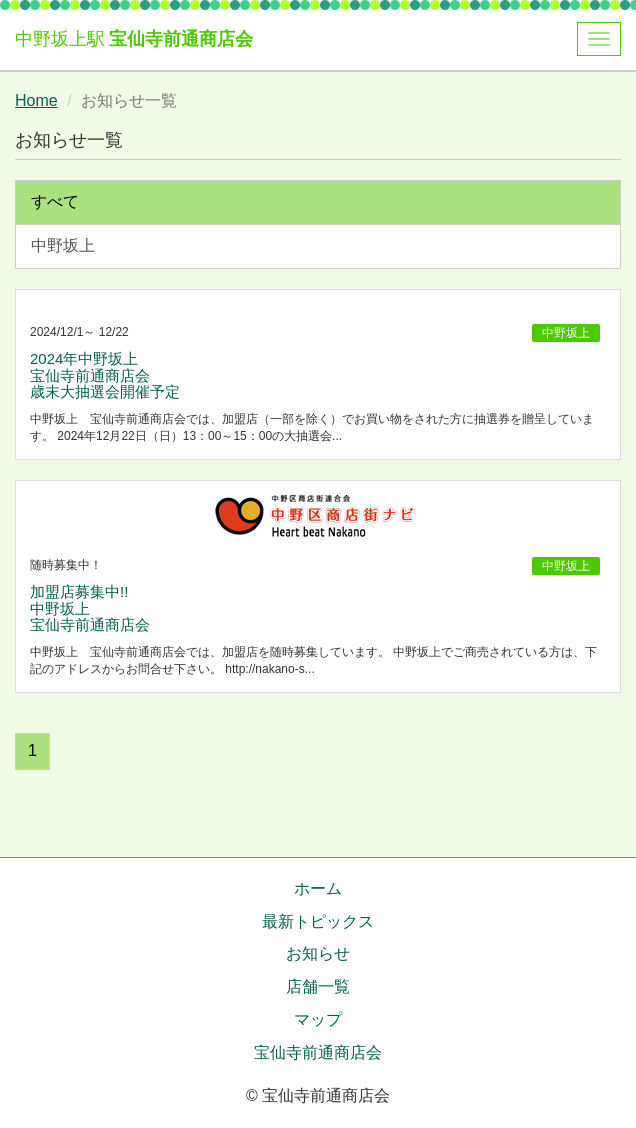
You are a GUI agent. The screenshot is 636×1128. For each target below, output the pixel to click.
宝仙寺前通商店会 (181, 39)
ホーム (318, 888)
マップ (318, 1019)
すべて (55, 201)
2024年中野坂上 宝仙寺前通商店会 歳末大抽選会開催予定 (105, 375)
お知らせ (318, 953)
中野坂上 (63, 245)
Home (36, 100)
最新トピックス (318, 921)
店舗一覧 (318, 986)
